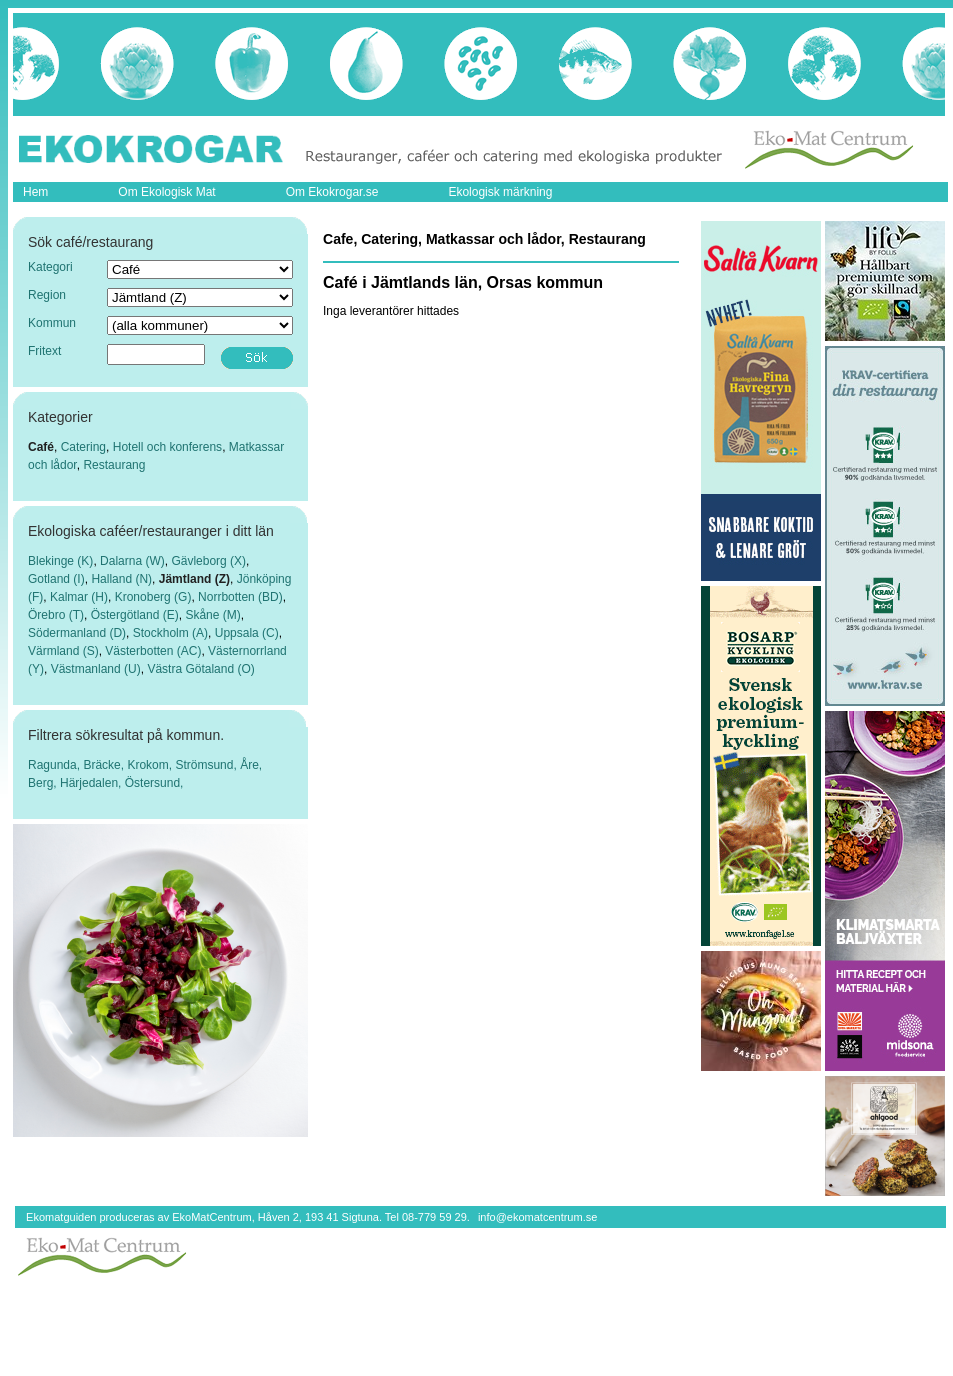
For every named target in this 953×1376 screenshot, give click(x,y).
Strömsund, (207, 765)
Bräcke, (105, 765)
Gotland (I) (56, 579)
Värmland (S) (63, 651)
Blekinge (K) (60, 561)
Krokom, (151, 765)
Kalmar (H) (79, 597)
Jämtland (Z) (194, 579)
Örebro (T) (56, 615)
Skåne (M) (212, 615)
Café (41, 447)
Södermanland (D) (77, 633)
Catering (83, 447)
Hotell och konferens (167, 447)
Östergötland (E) (135, 615)
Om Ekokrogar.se (332, 192)
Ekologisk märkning (500, 192)
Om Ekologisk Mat (166, 192)
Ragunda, (55, 765)
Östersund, (154, 783)
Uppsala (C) (247, 633)
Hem (35, 192)
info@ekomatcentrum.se (537, 1217)
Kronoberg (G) (153, 597)
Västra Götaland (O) (200, 669)
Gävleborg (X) (208, 561)
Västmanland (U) (96, 669)
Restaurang (114, 465)
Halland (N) (121, 579)
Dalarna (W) (132, 561)
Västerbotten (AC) (153, 651)
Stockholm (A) (170, 633)
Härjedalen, (92, 783)
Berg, (44, 783)
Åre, (251, 765)
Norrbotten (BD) (240, 597)
